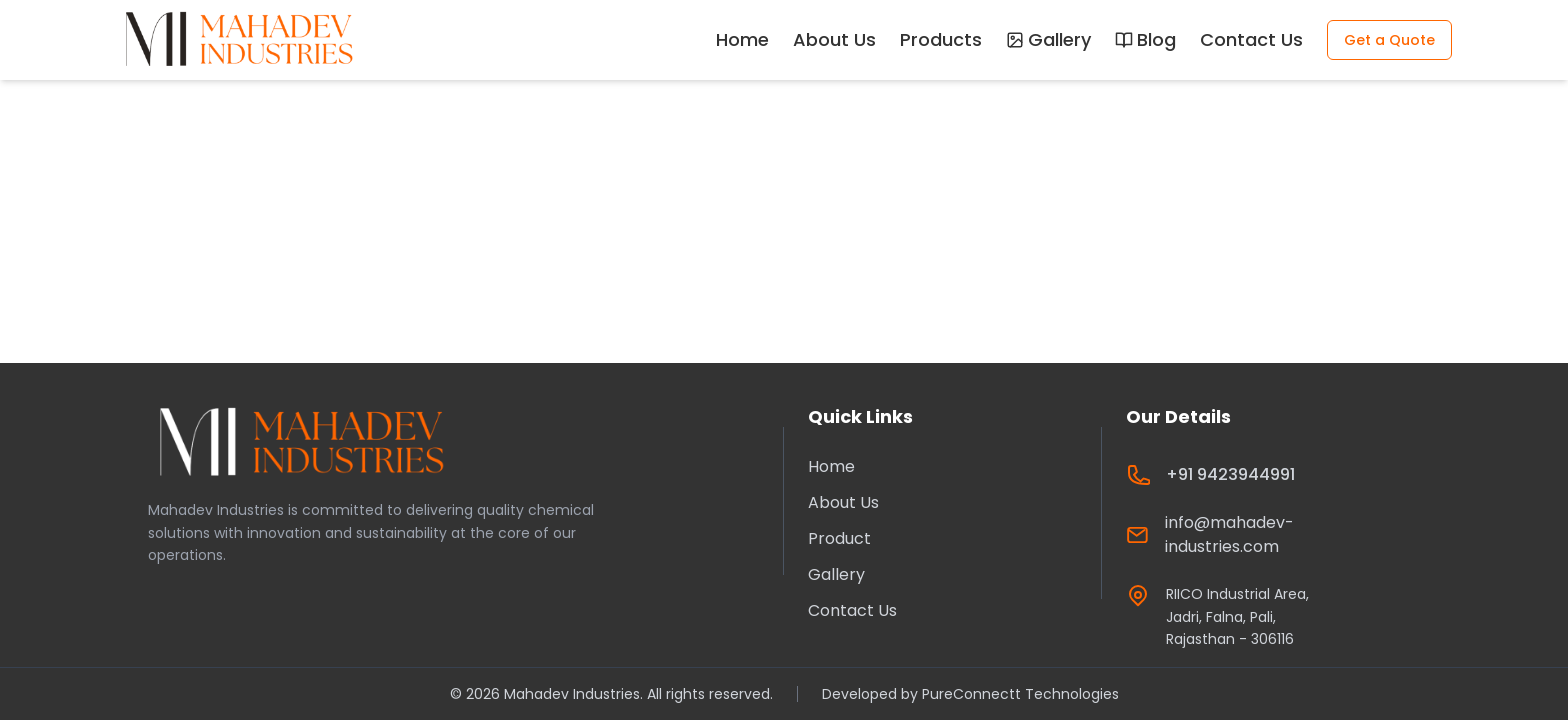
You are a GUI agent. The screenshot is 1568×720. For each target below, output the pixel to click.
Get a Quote (1389, 40)
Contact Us (1251, 39)
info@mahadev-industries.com (1229, 534)
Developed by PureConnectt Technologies (970, 694)
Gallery (1048, 39)
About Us (834, 39)
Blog (1145, 39)
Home (742, 39)
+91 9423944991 (1230, 474)
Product (839, 538)
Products (941, 39)
